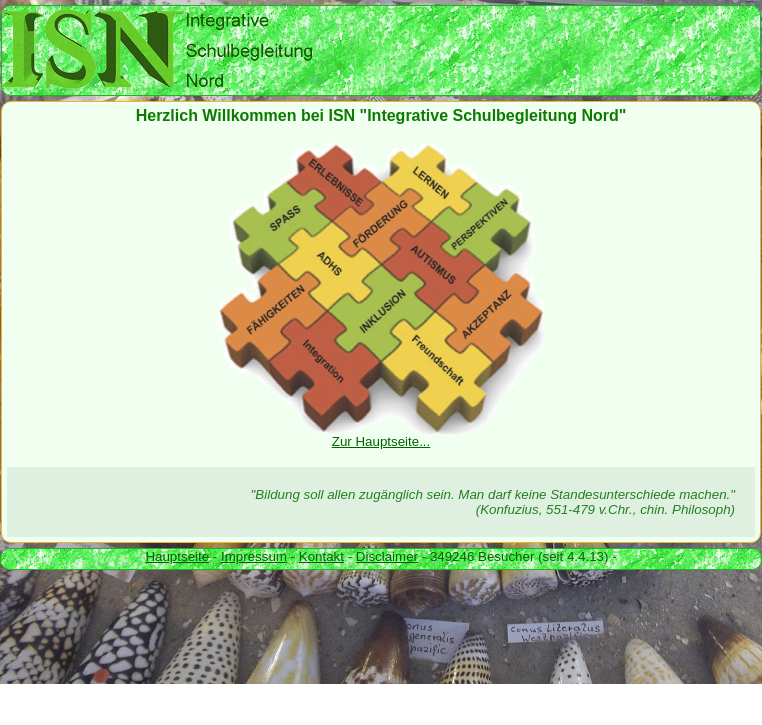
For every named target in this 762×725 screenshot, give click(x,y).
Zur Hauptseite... (381, 435)
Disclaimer (387, 556)
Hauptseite (177, 556)
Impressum (254, 556)
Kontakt (321, 556)
